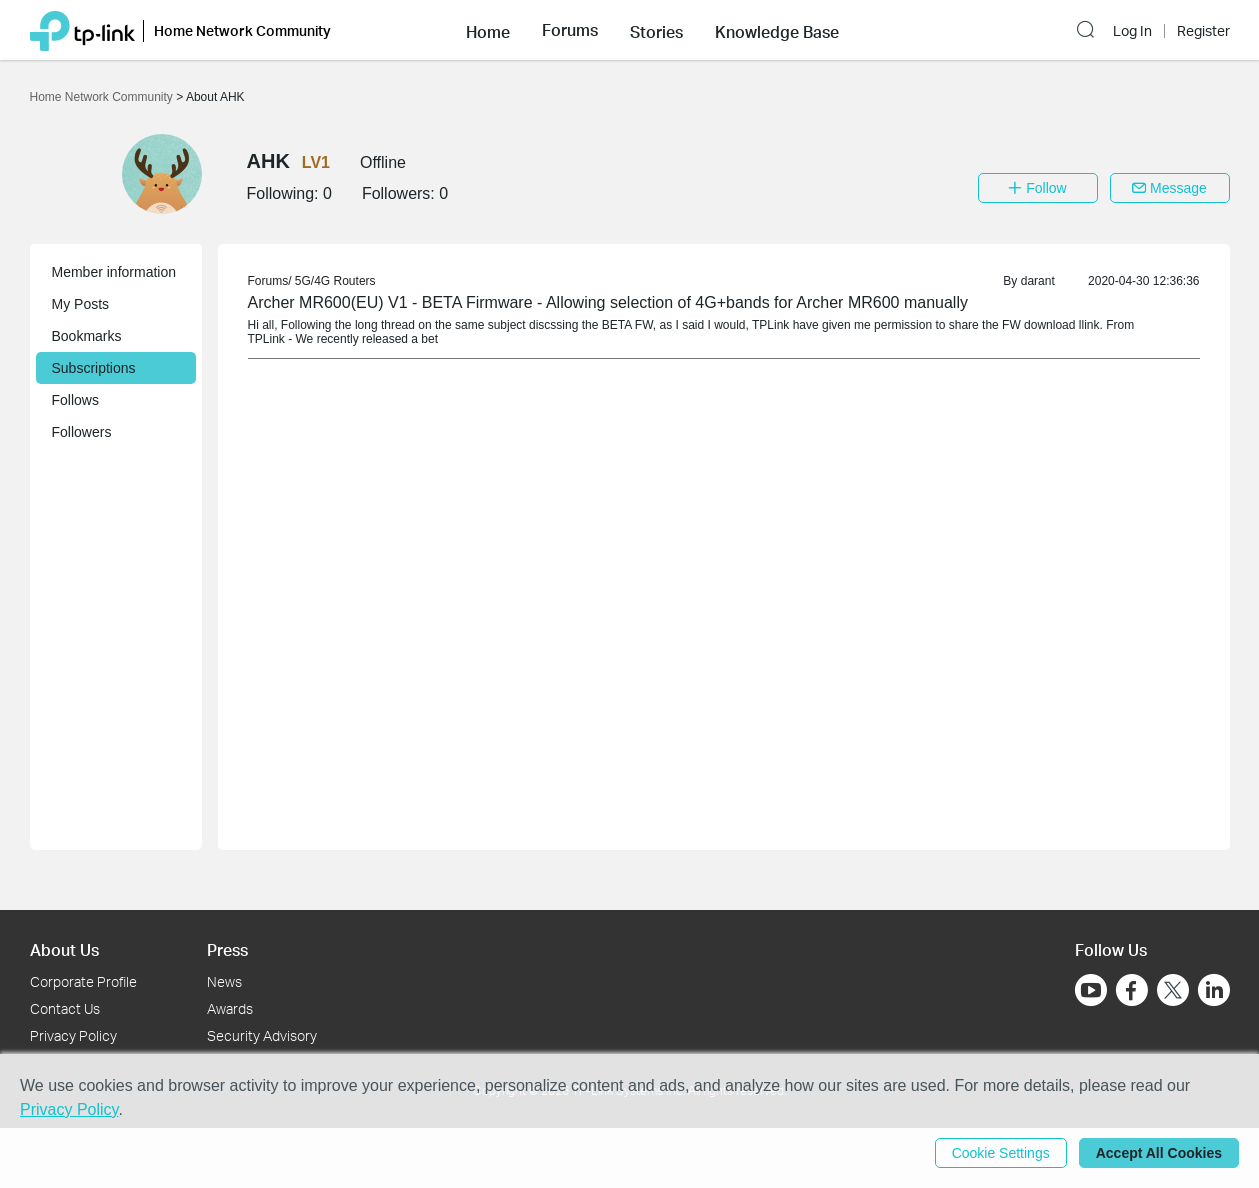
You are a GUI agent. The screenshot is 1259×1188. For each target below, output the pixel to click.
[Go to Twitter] (1173, 992)
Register (1203, 31)
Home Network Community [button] (242, 30)
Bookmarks (87, 336)
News (224, 981)
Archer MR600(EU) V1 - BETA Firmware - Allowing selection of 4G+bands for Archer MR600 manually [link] (608, 302)
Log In (1132, 31)
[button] (488, 30)
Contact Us (65, 1008)
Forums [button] (570, 30)
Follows (75, 400)
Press (227, 949)
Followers (82, 432)
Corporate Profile (83, 981)
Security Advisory (262, 1035)
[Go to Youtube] (1091, 990)
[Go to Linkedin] (1214, 990)
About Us (64, 949)
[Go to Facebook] (1132, 990)
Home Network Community (103, 97)
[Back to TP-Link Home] (82, 29)
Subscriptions (94, 368)
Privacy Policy (73, 1035)
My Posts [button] (81, 304)
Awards (230, 1008)
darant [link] (1038, 281)
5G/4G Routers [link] (335, 281)
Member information (114, 272)
